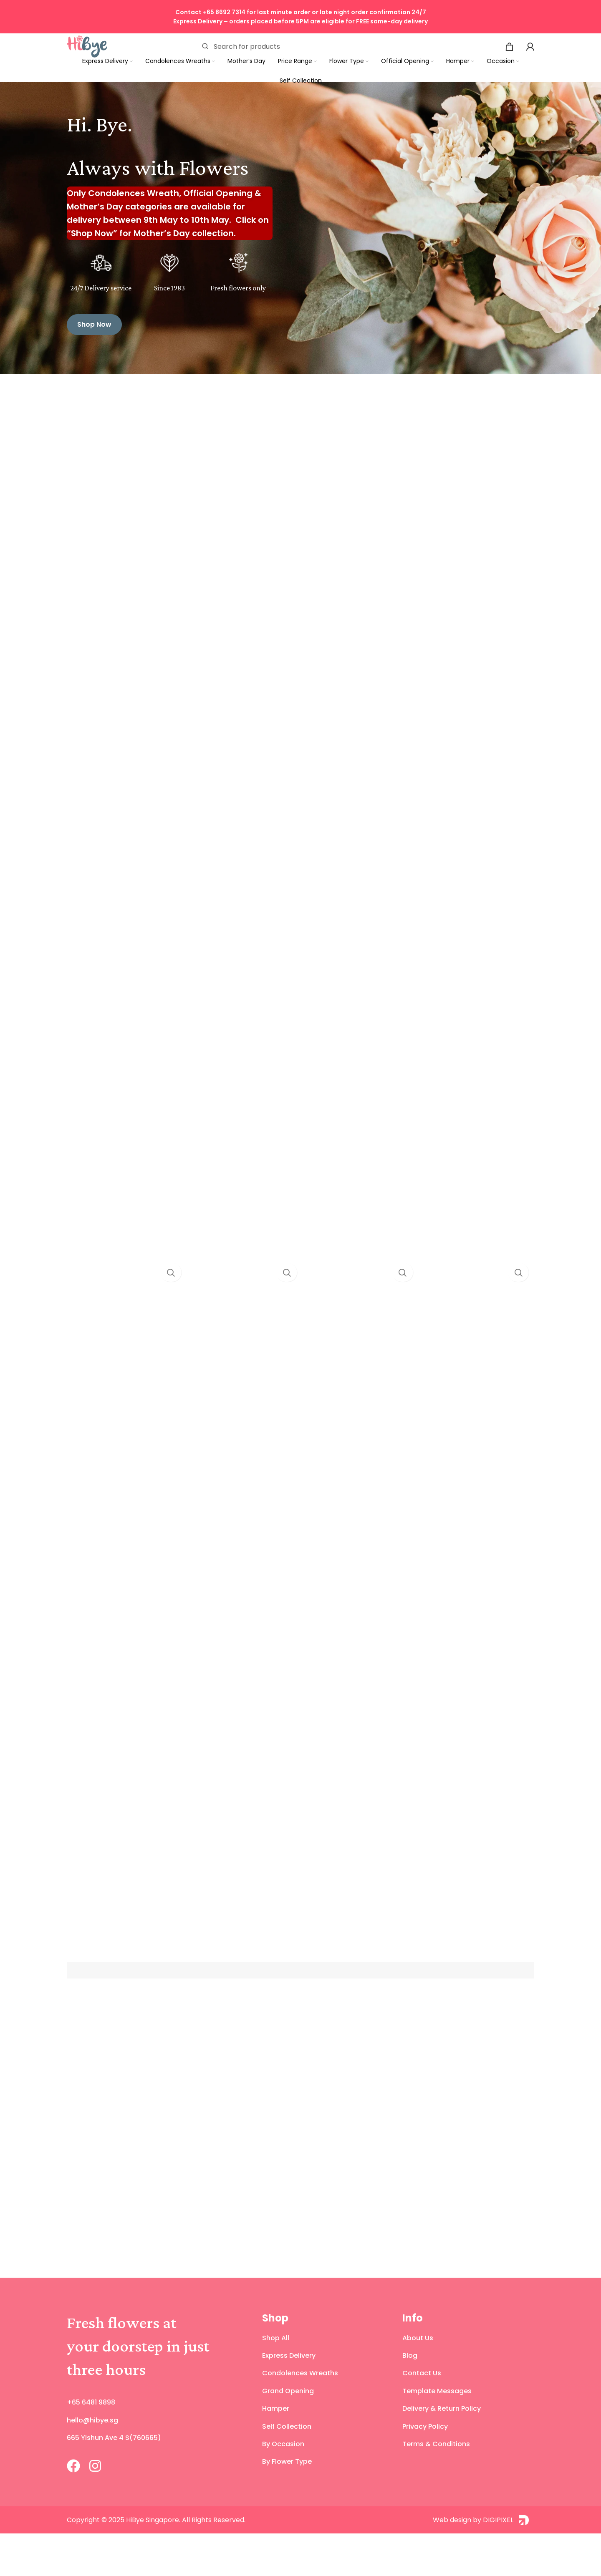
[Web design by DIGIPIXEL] (417, 2562)
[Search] (306, 46)
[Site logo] (88, 45)
